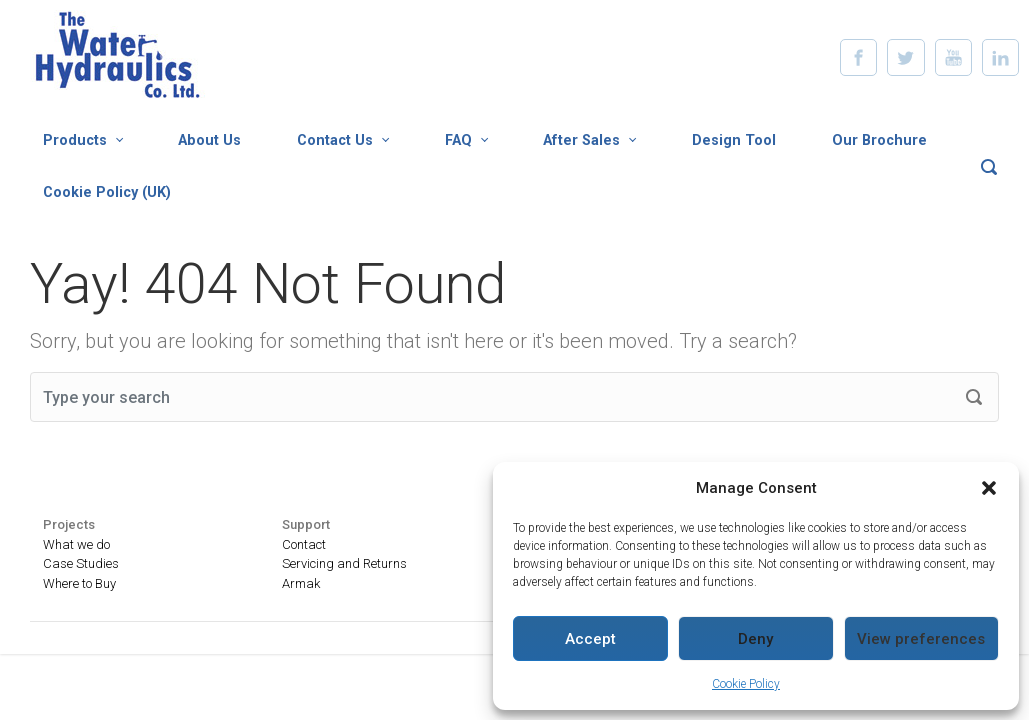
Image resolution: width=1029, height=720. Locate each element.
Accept (590, 639)
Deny (755, 639)
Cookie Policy (746, 684)
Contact (304, 544)
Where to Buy (79, 583)
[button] (989, 488)
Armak (301, 583)
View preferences (921, 639)
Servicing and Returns (344, 563)
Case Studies (81, 563)
